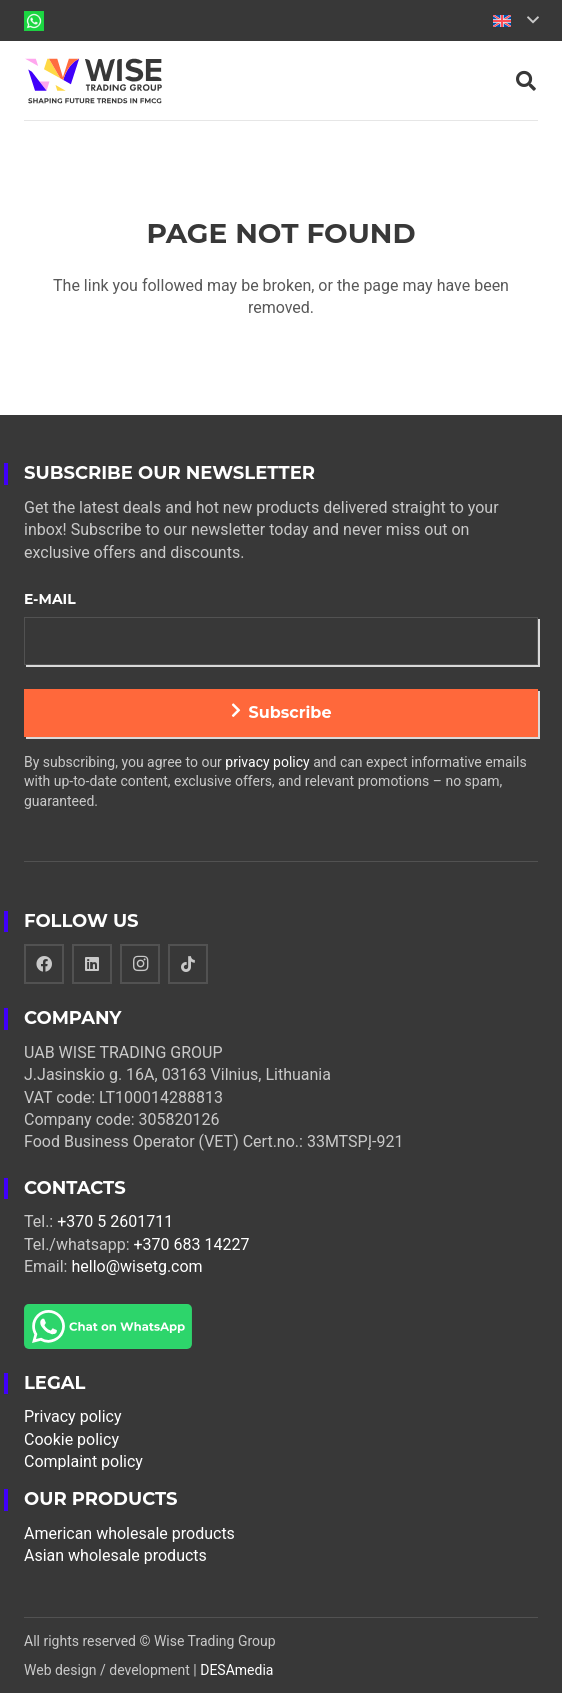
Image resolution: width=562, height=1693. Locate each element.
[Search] (526, 81)
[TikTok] (188, 964)
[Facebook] (44, 964)
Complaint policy (83, 1461)
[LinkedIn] (92, 964)
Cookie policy (71, 1439)
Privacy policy (73, 1416)
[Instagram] (140, 964)
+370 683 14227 (192, 1244)
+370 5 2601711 (115, 1221)
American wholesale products (129, 1533)
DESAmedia (236, 1670)
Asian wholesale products (115, 1555)
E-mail (50, 599)
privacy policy (267, 762)
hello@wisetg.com (136, 1266)
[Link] (34, 21)
